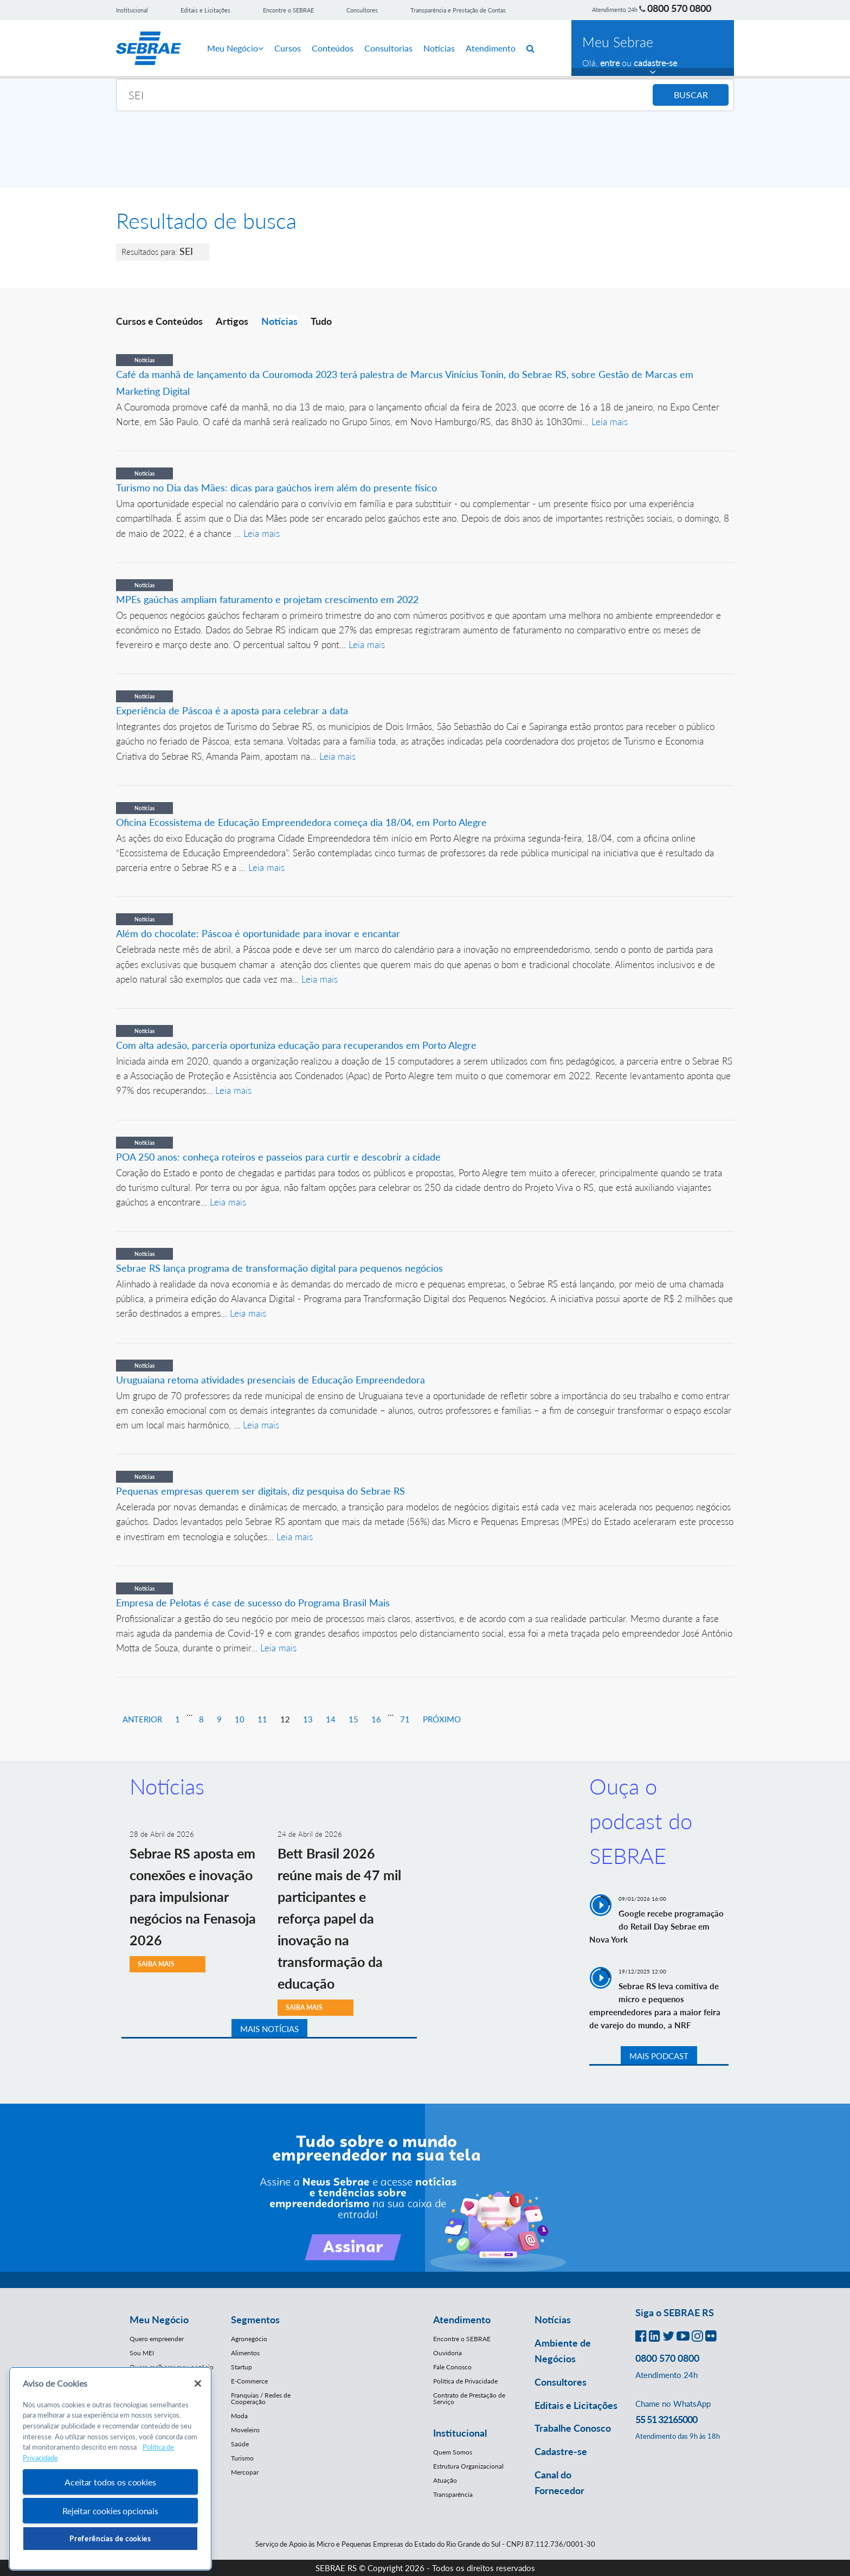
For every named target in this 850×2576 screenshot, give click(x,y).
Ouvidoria (447, 2353)
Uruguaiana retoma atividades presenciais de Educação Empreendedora (270, 1380)
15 (353, 1719)
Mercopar (245, 2472)
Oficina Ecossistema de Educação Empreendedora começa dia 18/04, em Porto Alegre (301, 822)
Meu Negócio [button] (159, 2319)
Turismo (242, 2458)
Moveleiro (245, 2430)
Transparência (453, 2494)
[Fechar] (198, 2383)
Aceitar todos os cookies (110, 2482)
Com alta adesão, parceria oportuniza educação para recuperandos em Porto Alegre (296, 1045)
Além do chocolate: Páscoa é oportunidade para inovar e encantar (258, 933)
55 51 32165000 (666, 2419)
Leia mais (609, 421)
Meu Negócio (235, 48)
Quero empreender (157, 2339)
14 (331, 1719)
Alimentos (245, 2353)
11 (262, 1719)
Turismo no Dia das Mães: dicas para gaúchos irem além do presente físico (276, 488)
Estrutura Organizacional (468, 2466)
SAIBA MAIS (156, 1964)
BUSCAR (691, 94)
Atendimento (491, 48)
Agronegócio (249, 2339)
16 (376, 1719)
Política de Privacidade (465, 2381)
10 (239, 1719)
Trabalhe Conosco (573, 2428)
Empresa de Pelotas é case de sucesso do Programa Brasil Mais (253, 1603)
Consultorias (388, 48)
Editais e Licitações (205, 10)
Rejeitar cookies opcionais (110, 2510)
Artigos (232, 321)
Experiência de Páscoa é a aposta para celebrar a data (232, 710)
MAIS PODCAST (658, 2056)
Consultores (362, 10)
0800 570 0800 (679, 8)
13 (308, 1719)
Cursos (287, 48)
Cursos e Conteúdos (159, 321)
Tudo (321, 321)
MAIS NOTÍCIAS (269, 2029)
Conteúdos (332, 48)
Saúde (240, 2444)
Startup (241, 2367)
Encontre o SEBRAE (288, 10)
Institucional (132, 10)
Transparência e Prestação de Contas (458, 10)
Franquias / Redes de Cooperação (261, 2398)
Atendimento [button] (462, 2319)
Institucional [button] (460, 2433)
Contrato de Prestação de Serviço (469, 2398)
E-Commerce (249, 2381)
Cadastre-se (561, 2451)
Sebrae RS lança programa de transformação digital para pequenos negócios (279, 1268)
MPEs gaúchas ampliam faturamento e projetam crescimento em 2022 (267, 599)
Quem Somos (452, 2452)
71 (405, 1719)
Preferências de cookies (110, 2538)
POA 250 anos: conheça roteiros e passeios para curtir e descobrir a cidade (278, 1157)
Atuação (445, 2480)
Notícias (439, 48)
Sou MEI (142, 2353)
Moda (239, 2416)
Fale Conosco (452, 2367)
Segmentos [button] (255, 2319)
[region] (110, 2469)
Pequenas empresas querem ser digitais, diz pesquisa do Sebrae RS (260, 1491)
